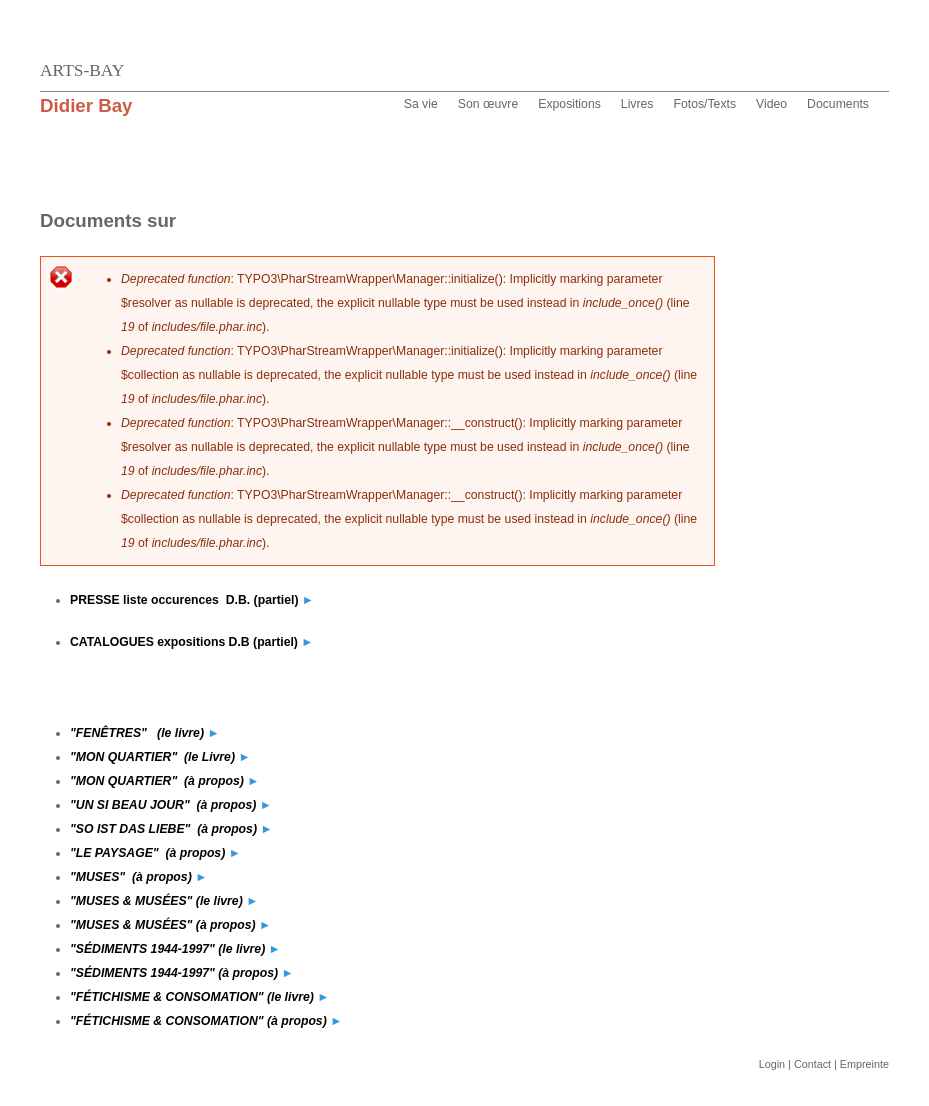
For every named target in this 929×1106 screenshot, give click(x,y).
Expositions (569, 104)
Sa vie (421, 104)
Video (771, 104)
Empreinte (864, 1064)
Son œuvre (488, 104)
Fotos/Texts (704, 104)
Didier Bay (86, 105)
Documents (838, 104)
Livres (637, 104)
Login (772, 1064)
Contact (812, 1064)
